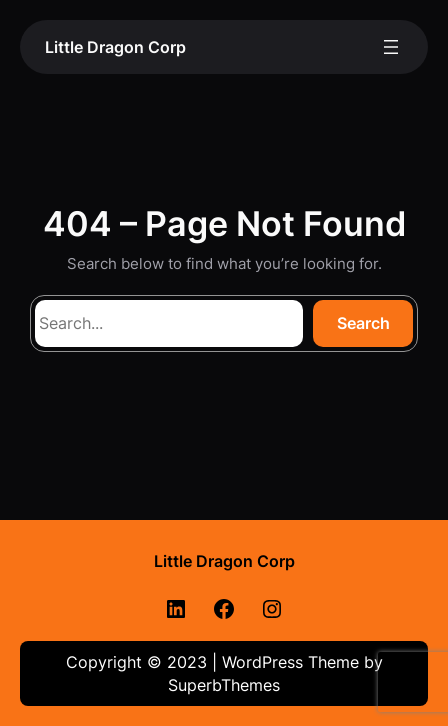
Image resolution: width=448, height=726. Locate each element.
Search (363, 323)
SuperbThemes (224, 685)
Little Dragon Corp (115, 47)
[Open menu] (391, 47)
